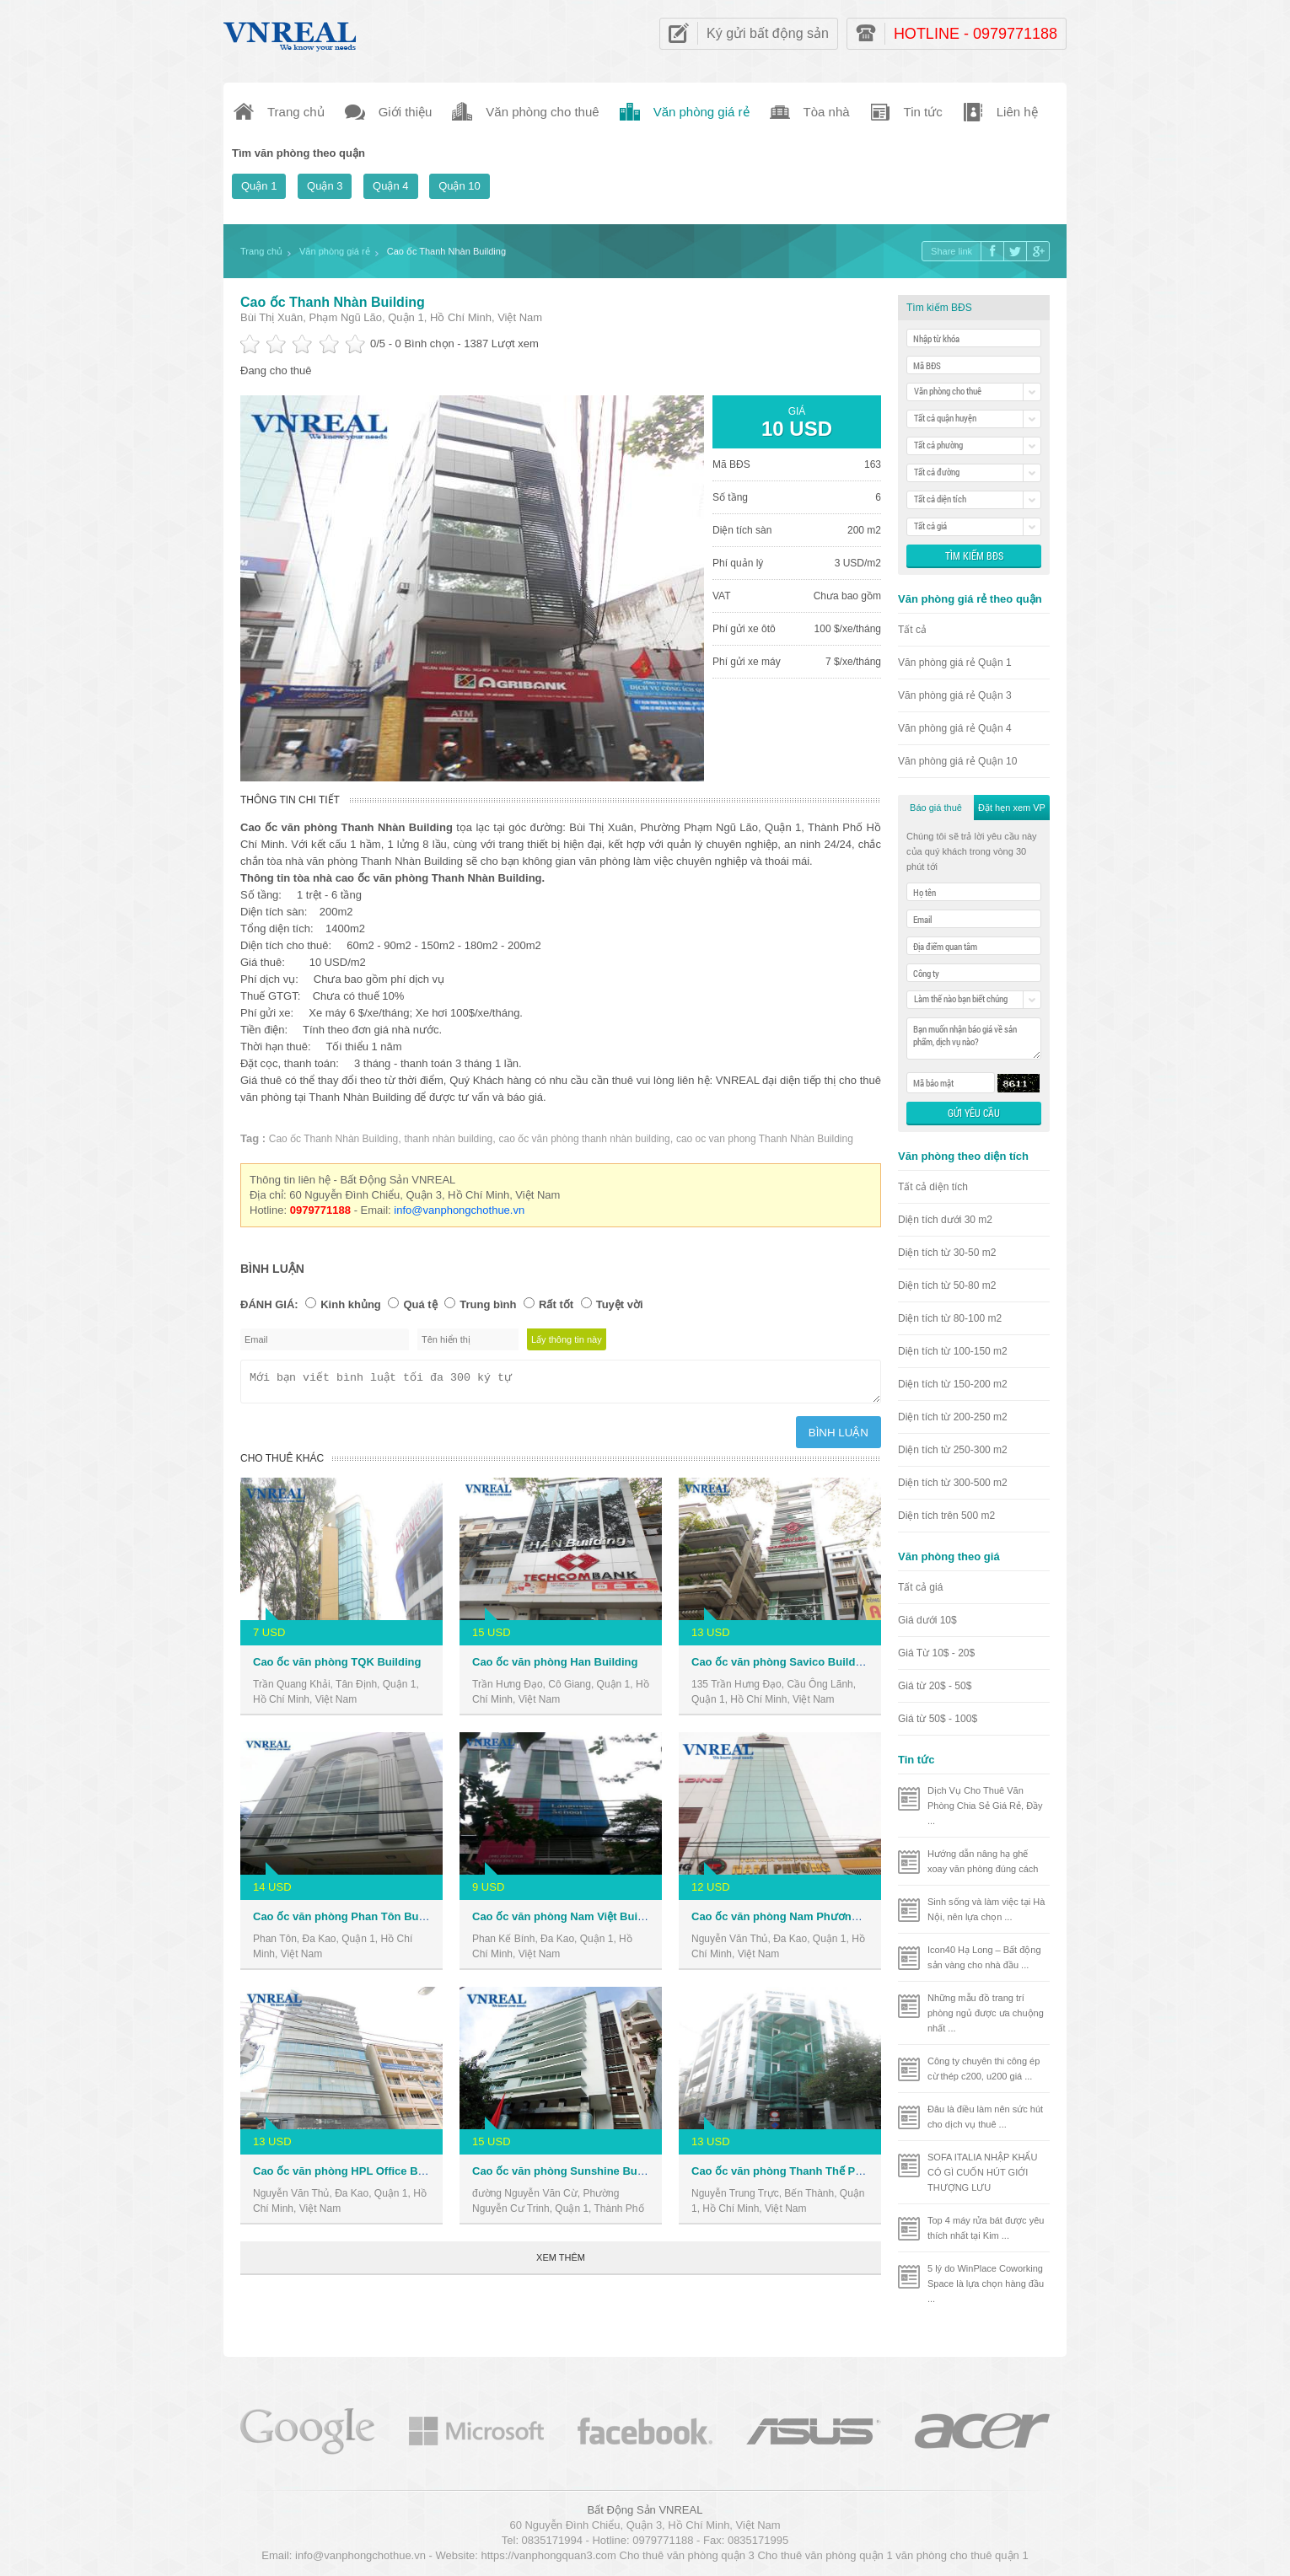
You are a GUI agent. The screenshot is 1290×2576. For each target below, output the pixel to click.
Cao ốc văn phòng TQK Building (337, 1667)
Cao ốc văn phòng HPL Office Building (353, 2176)
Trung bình (488, 1304)
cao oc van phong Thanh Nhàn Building (764, 1139)
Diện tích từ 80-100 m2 (950, 1318)
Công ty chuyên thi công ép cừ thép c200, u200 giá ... (983, 2068)
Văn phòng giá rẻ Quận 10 (957, 761)
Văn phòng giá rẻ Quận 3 (955, 695)
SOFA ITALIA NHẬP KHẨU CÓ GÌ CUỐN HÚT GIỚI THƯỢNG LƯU (982, 2172)
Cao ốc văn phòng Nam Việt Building (568, 1921)
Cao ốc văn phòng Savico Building (781, 1667)
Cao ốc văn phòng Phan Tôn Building (350, 1921)
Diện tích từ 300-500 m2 (953, 1483)
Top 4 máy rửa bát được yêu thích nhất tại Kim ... (985, 2228)
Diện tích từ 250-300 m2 (953, 1450)
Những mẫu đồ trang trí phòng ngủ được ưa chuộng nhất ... (985, 2013)
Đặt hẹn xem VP (1011, 807)
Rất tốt (556, 1304)
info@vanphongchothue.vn (459, 1210)
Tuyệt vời (619, 1304)
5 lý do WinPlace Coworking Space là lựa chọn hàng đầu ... (985, 2283)
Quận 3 (324, 186)
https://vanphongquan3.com (548, 2555)
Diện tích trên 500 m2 (946, 1515)
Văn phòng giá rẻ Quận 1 (955, 662)
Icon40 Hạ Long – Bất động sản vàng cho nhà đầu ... (984, 1957)
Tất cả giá (920, 1587)
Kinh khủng (350, 1304)
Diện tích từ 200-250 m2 (953, 1417)
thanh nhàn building (449, 1139)
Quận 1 (259, 186)
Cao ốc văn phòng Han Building (555, 1667)
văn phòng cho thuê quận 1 (961, 2555)
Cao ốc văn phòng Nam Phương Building (798, 1921)
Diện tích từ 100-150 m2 (953, 1351)
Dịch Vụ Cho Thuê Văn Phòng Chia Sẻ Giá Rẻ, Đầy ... (985, 1805)
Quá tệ (420, 1304)
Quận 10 (459, 186)
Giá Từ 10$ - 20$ (936, 1653)
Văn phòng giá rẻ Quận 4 (955, 728)
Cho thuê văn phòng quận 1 (824, 2555)
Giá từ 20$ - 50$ (934, 1686)
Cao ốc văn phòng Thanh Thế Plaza (783, 2176)
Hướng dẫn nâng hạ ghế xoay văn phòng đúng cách (983, 1861)
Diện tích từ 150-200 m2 (953, 1384)
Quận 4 (390, 186)
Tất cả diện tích (933, 1187)
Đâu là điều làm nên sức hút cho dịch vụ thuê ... (985, 2116)
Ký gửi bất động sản (768, 33)
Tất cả (912, 630)
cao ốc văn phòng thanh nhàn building (584, 1139)
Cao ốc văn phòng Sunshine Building (569, 2176)
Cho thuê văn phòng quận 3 (687, 2555)
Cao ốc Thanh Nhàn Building (332, 302)
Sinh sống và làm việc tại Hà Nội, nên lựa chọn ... (986, 1909)
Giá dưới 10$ (927, 1620)
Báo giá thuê (936, 807)
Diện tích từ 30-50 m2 (947, 1252)
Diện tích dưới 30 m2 (945, 1220)
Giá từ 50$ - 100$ (937, 1719)
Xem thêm (560, 2262)
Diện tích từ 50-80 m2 (947, 1285)
